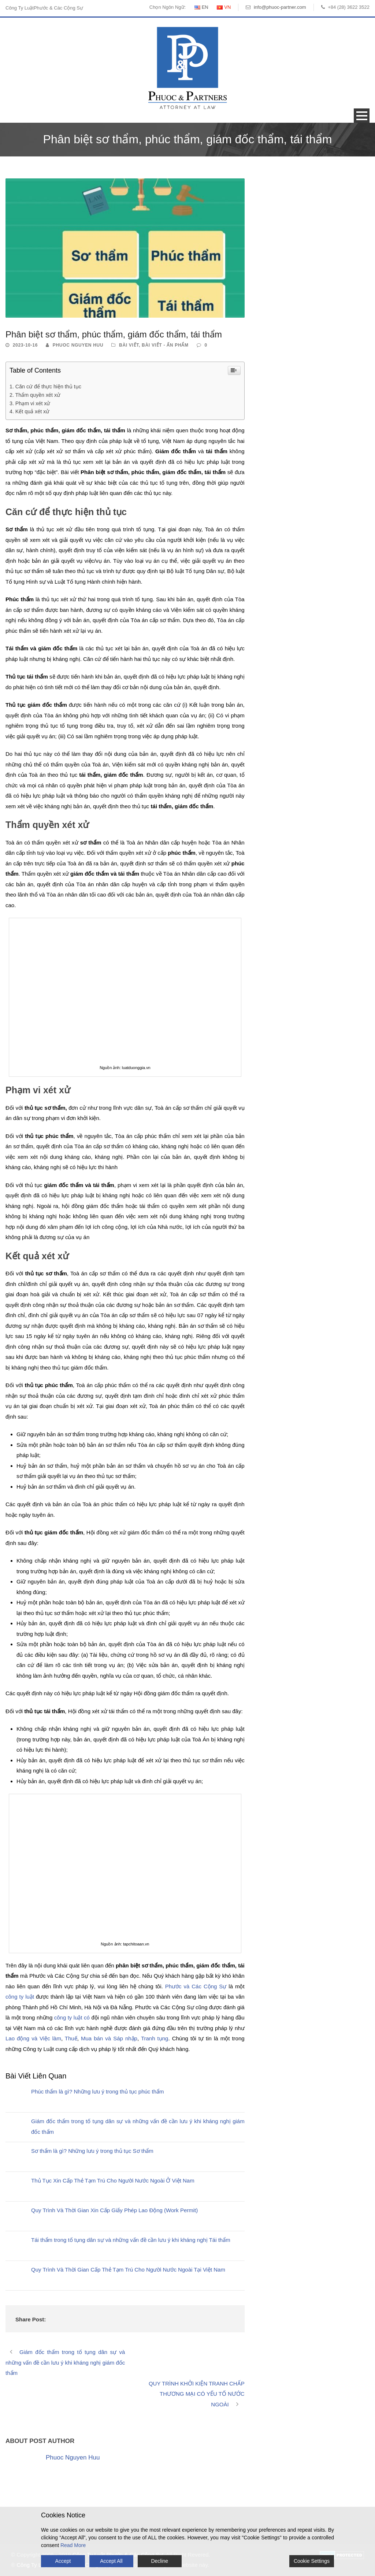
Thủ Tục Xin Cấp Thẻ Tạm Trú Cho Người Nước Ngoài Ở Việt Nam (112, 2180)
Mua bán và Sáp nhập (109, 2038)
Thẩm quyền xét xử (37, 395)
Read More (73, 2545)
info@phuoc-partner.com (280, 7)
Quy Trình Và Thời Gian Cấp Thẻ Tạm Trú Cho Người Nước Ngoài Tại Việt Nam (128, 2269)
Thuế (71, 2038)
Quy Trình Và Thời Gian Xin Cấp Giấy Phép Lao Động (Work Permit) (114, 2210)
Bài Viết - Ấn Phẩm (165, 345)
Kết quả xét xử (32, 411)
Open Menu (362, 115)
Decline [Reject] (159, 2561)
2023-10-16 (25, 345)
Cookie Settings (312, 2561)
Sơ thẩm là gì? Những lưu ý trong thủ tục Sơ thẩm (92, 2151)
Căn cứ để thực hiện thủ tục (48, 386)
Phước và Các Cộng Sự (196, 1986)
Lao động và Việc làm (33, 2038)
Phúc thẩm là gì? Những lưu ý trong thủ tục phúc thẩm (97, 2091)
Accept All (111, 2561)
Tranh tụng (154, 2038)
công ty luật (20, 1996)
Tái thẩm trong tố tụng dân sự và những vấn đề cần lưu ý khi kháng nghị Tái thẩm (130, 2240)
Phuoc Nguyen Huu (78, 345)
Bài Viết (129, 345)
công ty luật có (72, 2017)
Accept (63, 2561)
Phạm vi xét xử (33, 403)
